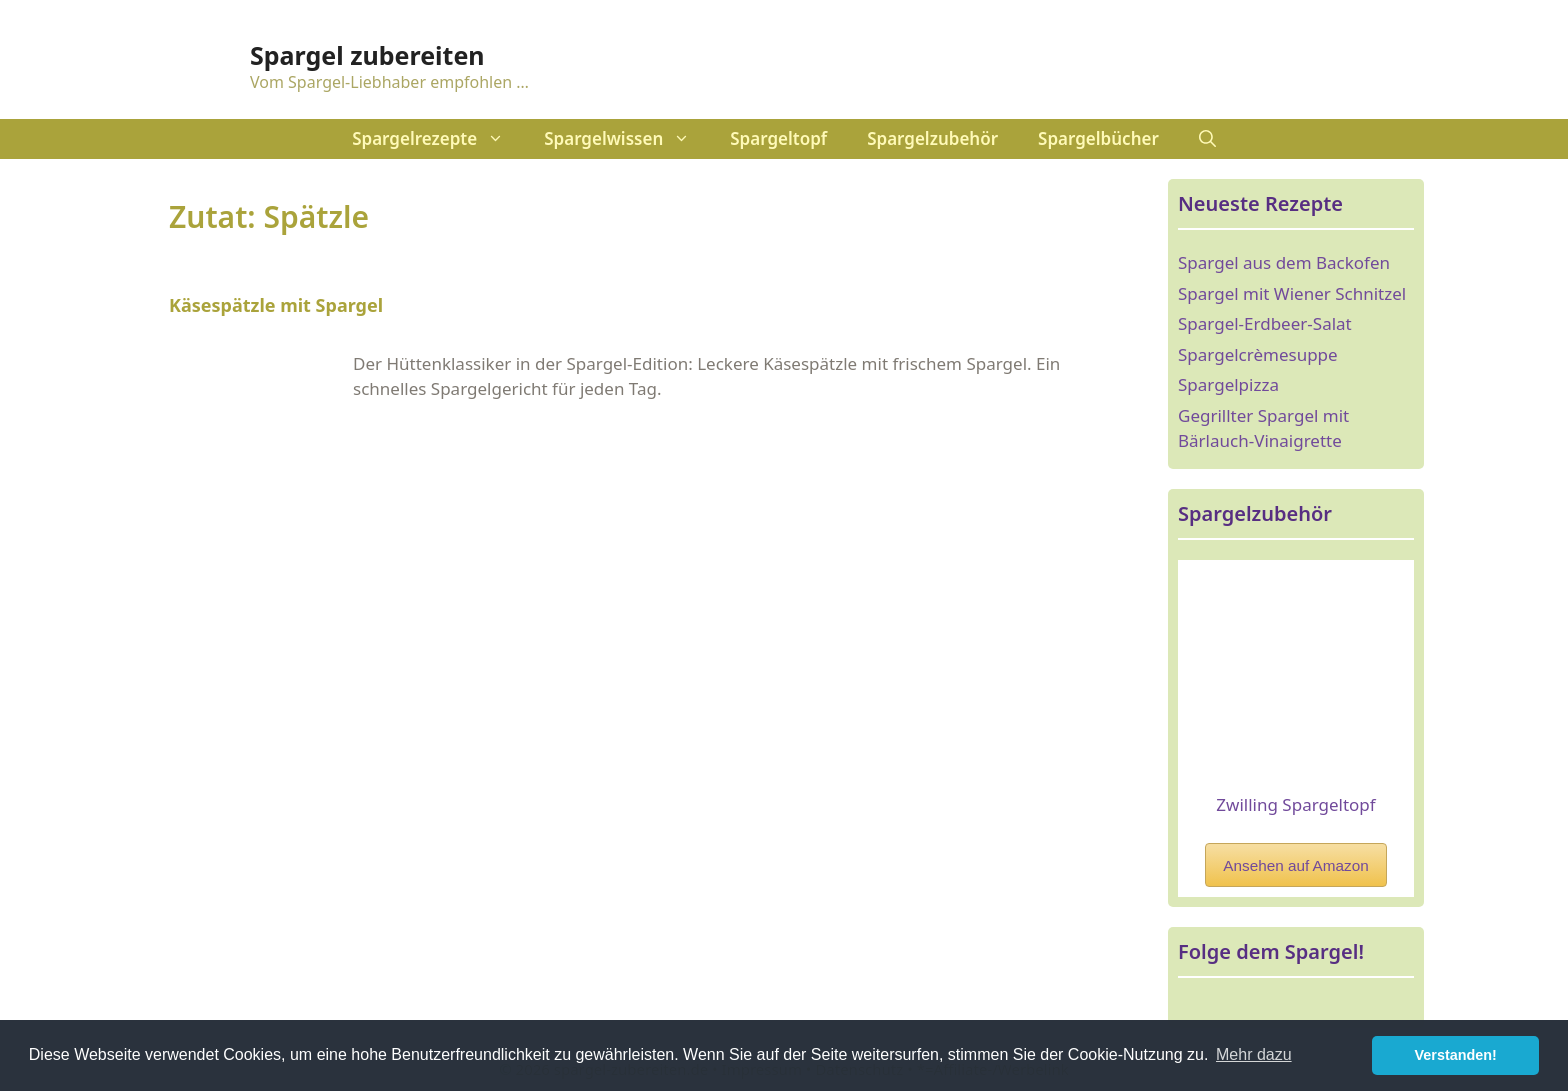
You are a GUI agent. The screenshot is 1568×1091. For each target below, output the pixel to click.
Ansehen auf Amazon (1295, 865)
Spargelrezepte (438, 139)
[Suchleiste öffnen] (1207, 139)
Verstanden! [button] (1456, 1055)
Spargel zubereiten (367, 55)
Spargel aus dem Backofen (1284, 262)
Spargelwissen (627, 139)
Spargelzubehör (932, 138)
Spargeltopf (778, 138)
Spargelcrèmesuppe (1258, 354)
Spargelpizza (1228, 384)
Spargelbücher (1098, 138)
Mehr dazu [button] (1254, 1054)
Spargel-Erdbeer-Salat (1265, 323)
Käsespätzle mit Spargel (276, 305)
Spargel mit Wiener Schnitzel (1292, 293)
